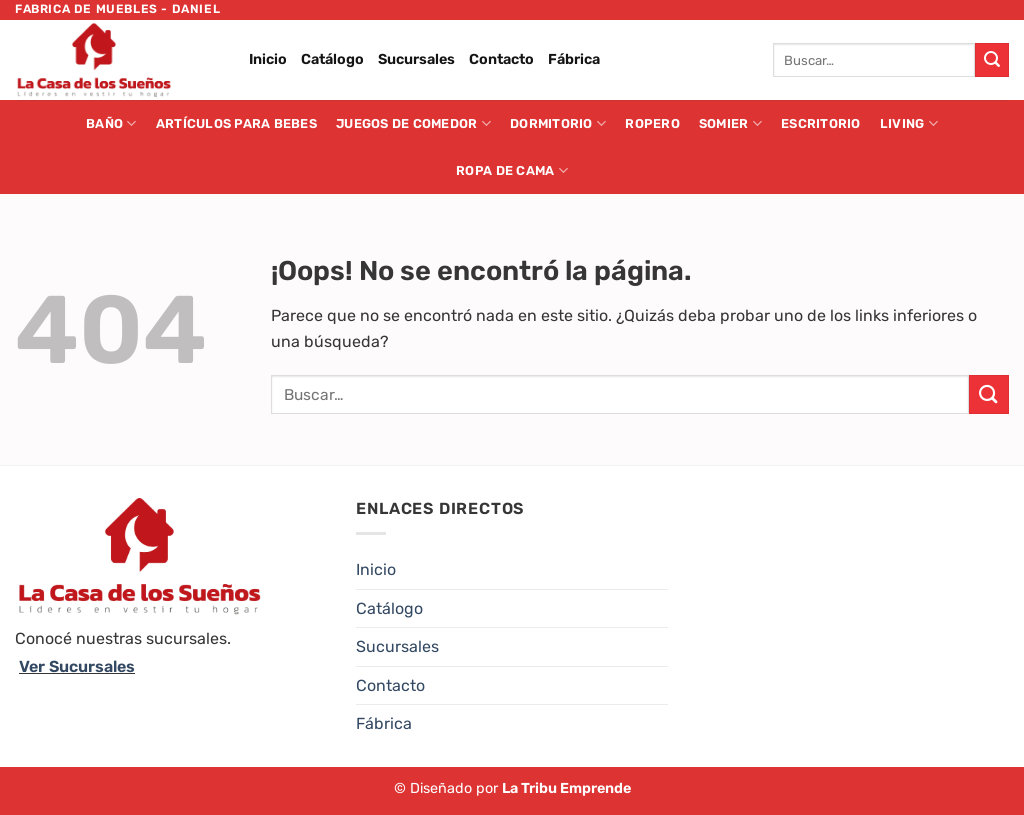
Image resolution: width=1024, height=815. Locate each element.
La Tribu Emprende (566, 788)
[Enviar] (992, 60)
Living (909, 123)
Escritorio (821, 123)
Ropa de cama (512, 170)
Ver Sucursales (77, 666)
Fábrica (574, 59)
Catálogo (332, 59)
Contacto (501, 59)
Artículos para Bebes (236, 123)
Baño (111, 123)
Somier (730, 123)
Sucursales (416, 59)
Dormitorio (558, 123)
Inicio (268, 59)
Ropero (652, 123)
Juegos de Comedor (413, 123)
